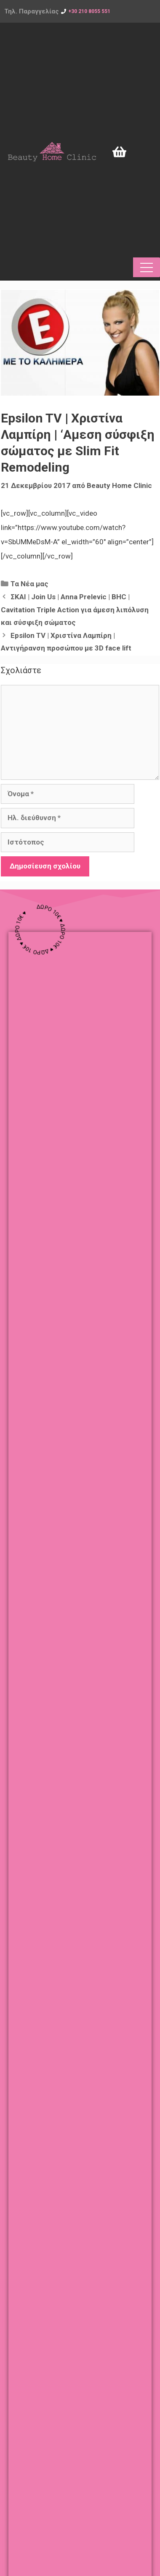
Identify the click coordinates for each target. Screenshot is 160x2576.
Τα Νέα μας (29, 584)
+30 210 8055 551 (89, 11)
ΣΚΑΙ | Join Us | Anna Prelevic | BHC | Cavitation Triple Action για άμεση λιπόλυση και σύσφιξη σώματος (75, 610)
